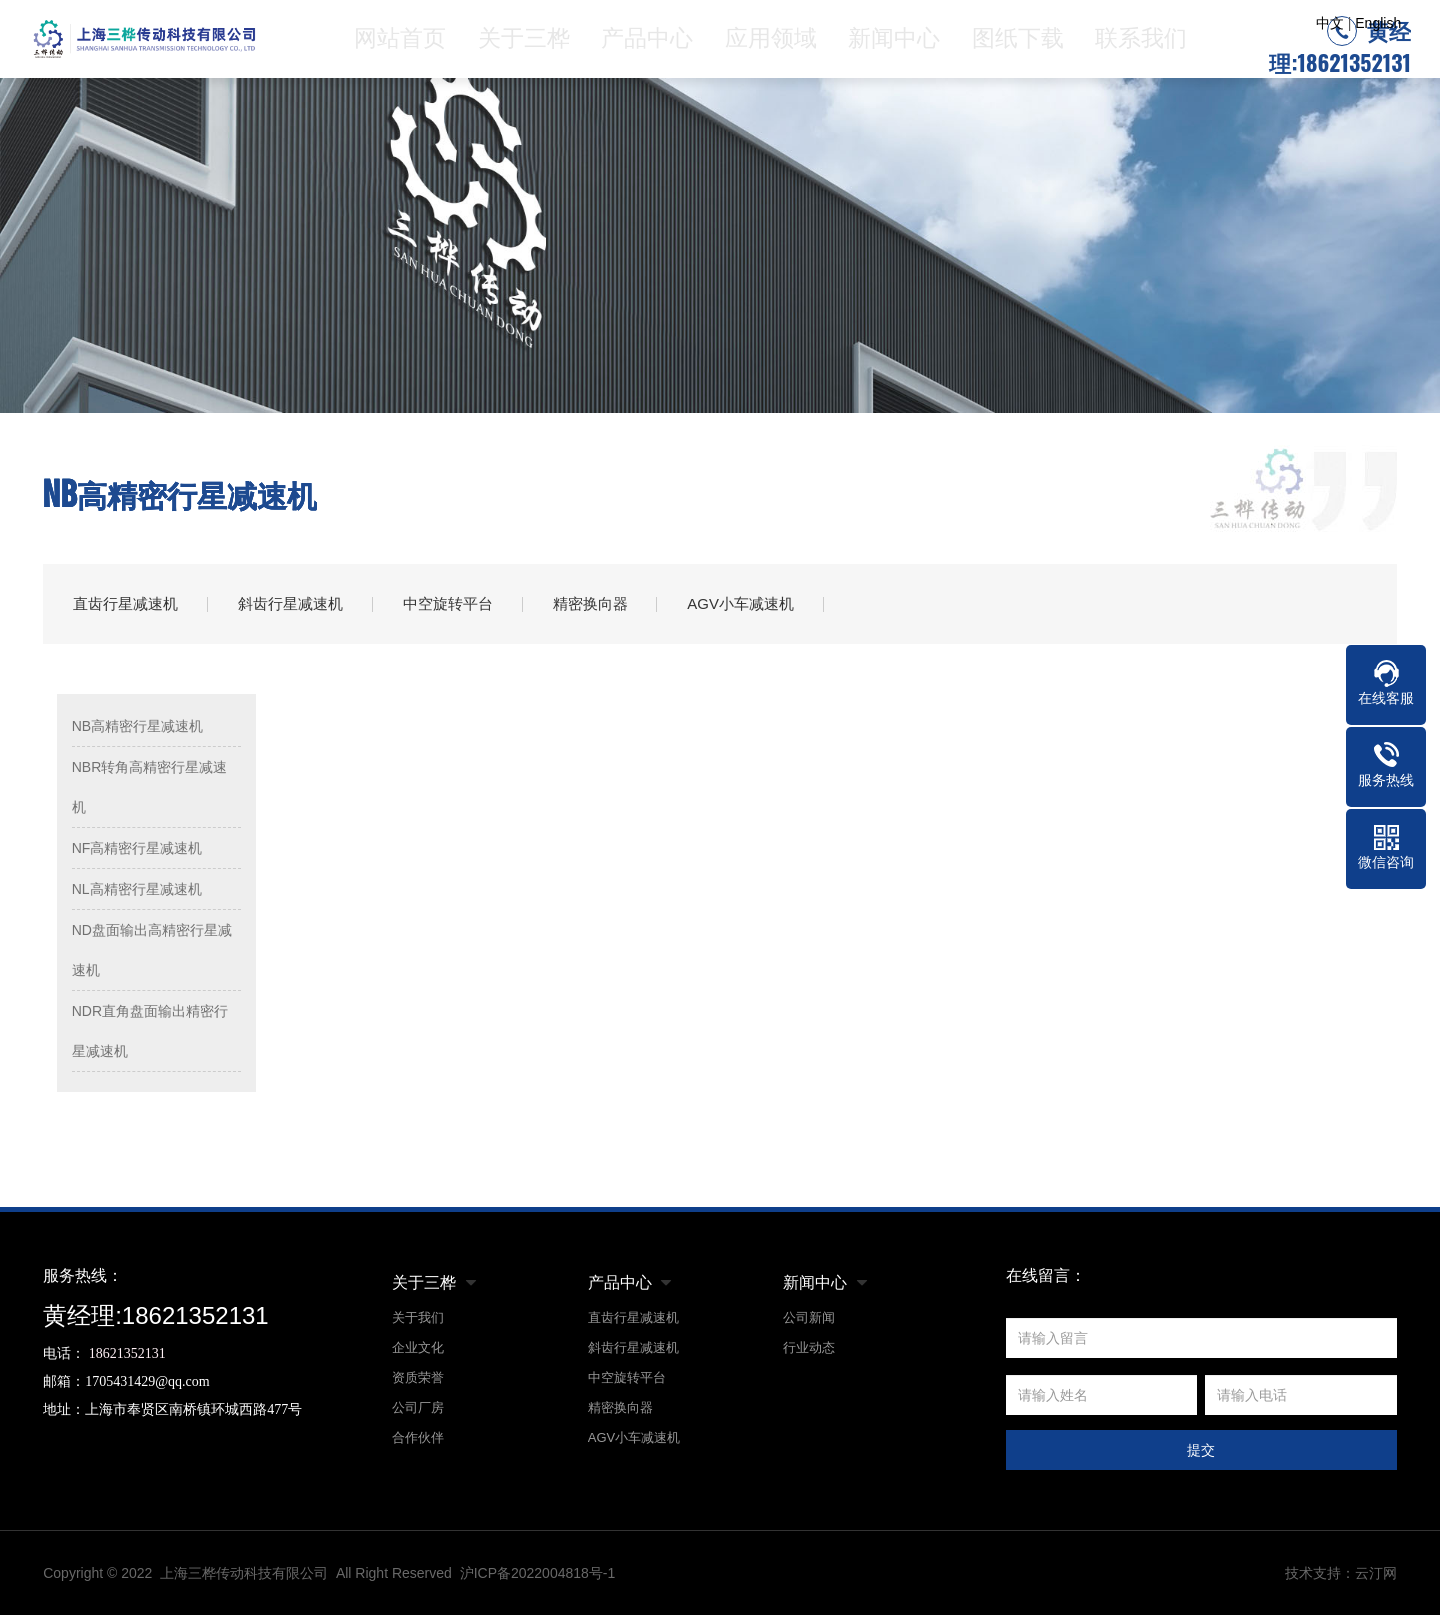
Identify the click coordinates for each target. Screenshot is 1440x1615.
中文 (1330, 23)
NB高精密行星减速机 (137, 726)
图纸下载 (1021, 44)
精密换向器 (590, 603)
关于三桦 (534, 44)
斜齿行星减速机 (290, 603)
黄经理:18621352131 (1340, 51)
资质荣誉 (418, 1377)
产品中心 (656, 44)
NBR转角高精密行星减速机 (150, 787)
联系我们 (1142, 44)
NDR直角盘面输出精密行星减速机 (150, 1031)
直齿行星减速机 (125, 603)
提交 (1201, 1450)
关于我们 (418, 1317)
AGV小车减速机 (741, 603)
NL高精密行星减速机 (137, 889)
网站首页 (413, 44)
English (1378, 23)
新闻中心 (899, 44)
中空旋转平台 (448, 603)
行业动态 (809, 1347)
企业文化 (418, 1347)
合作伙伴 (418, 1437)
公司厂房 (418, 1407)
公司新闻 (809, 1317)
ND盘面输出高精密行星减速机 (152, 950)
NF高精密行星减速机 (137, 848)
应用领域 (778, 44)
